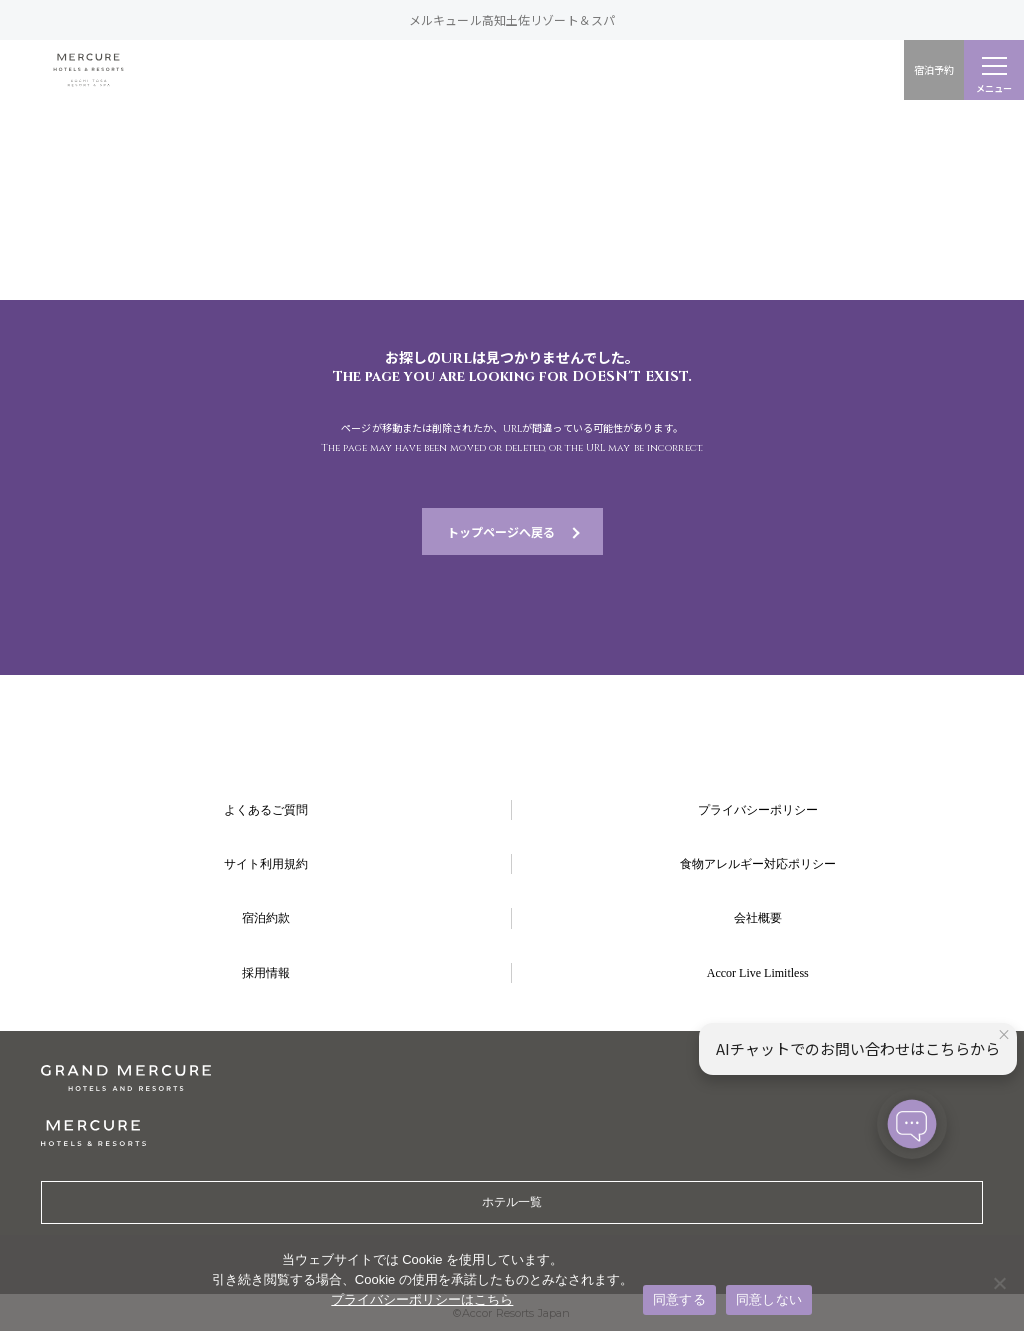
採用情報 (266, 973)
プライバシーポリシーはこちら (422, 1299)
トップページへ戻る (501, 531)
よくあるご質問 (266, 810)
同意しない (769, 1299)
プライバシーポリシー (758, 810)
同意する (679, 1299)
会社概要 (758, 918)
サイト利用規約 (266, 864)
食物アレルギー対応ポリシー (758, 864)
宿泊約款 (266, 918)
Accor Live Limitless (758, 973)
